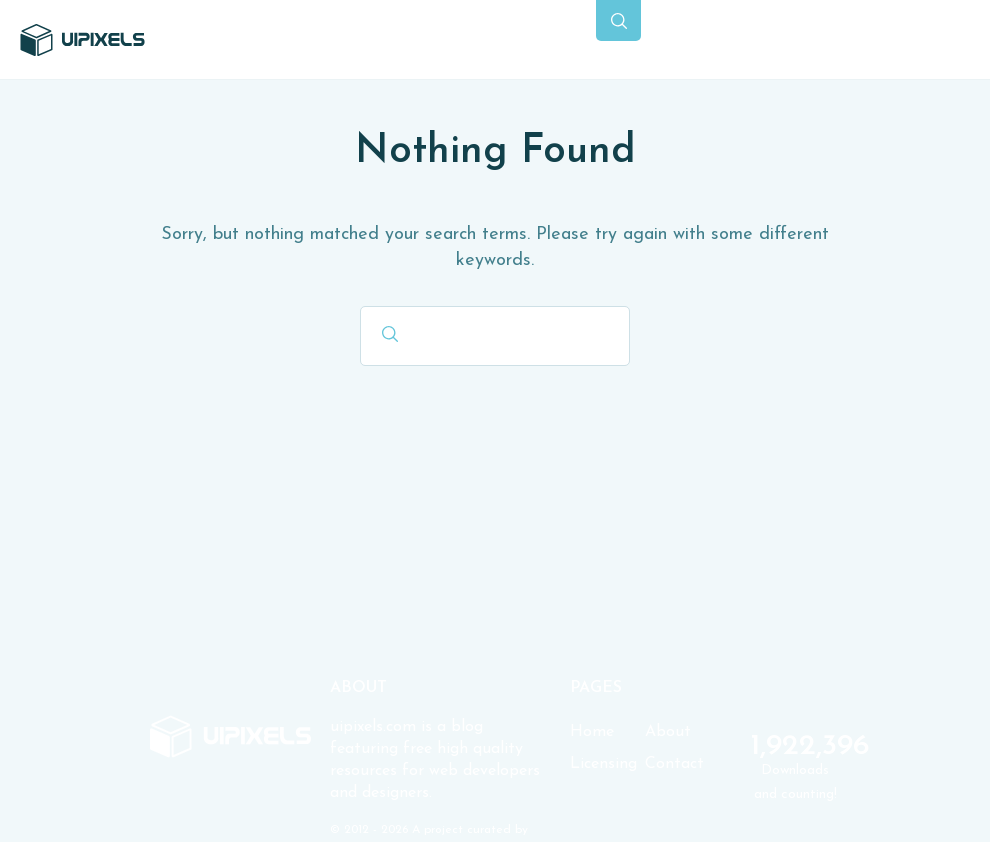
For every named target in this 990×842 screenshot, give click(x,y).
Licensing (603, 764)
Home (592, 732)
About (668, 732)
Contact (674, 764)
